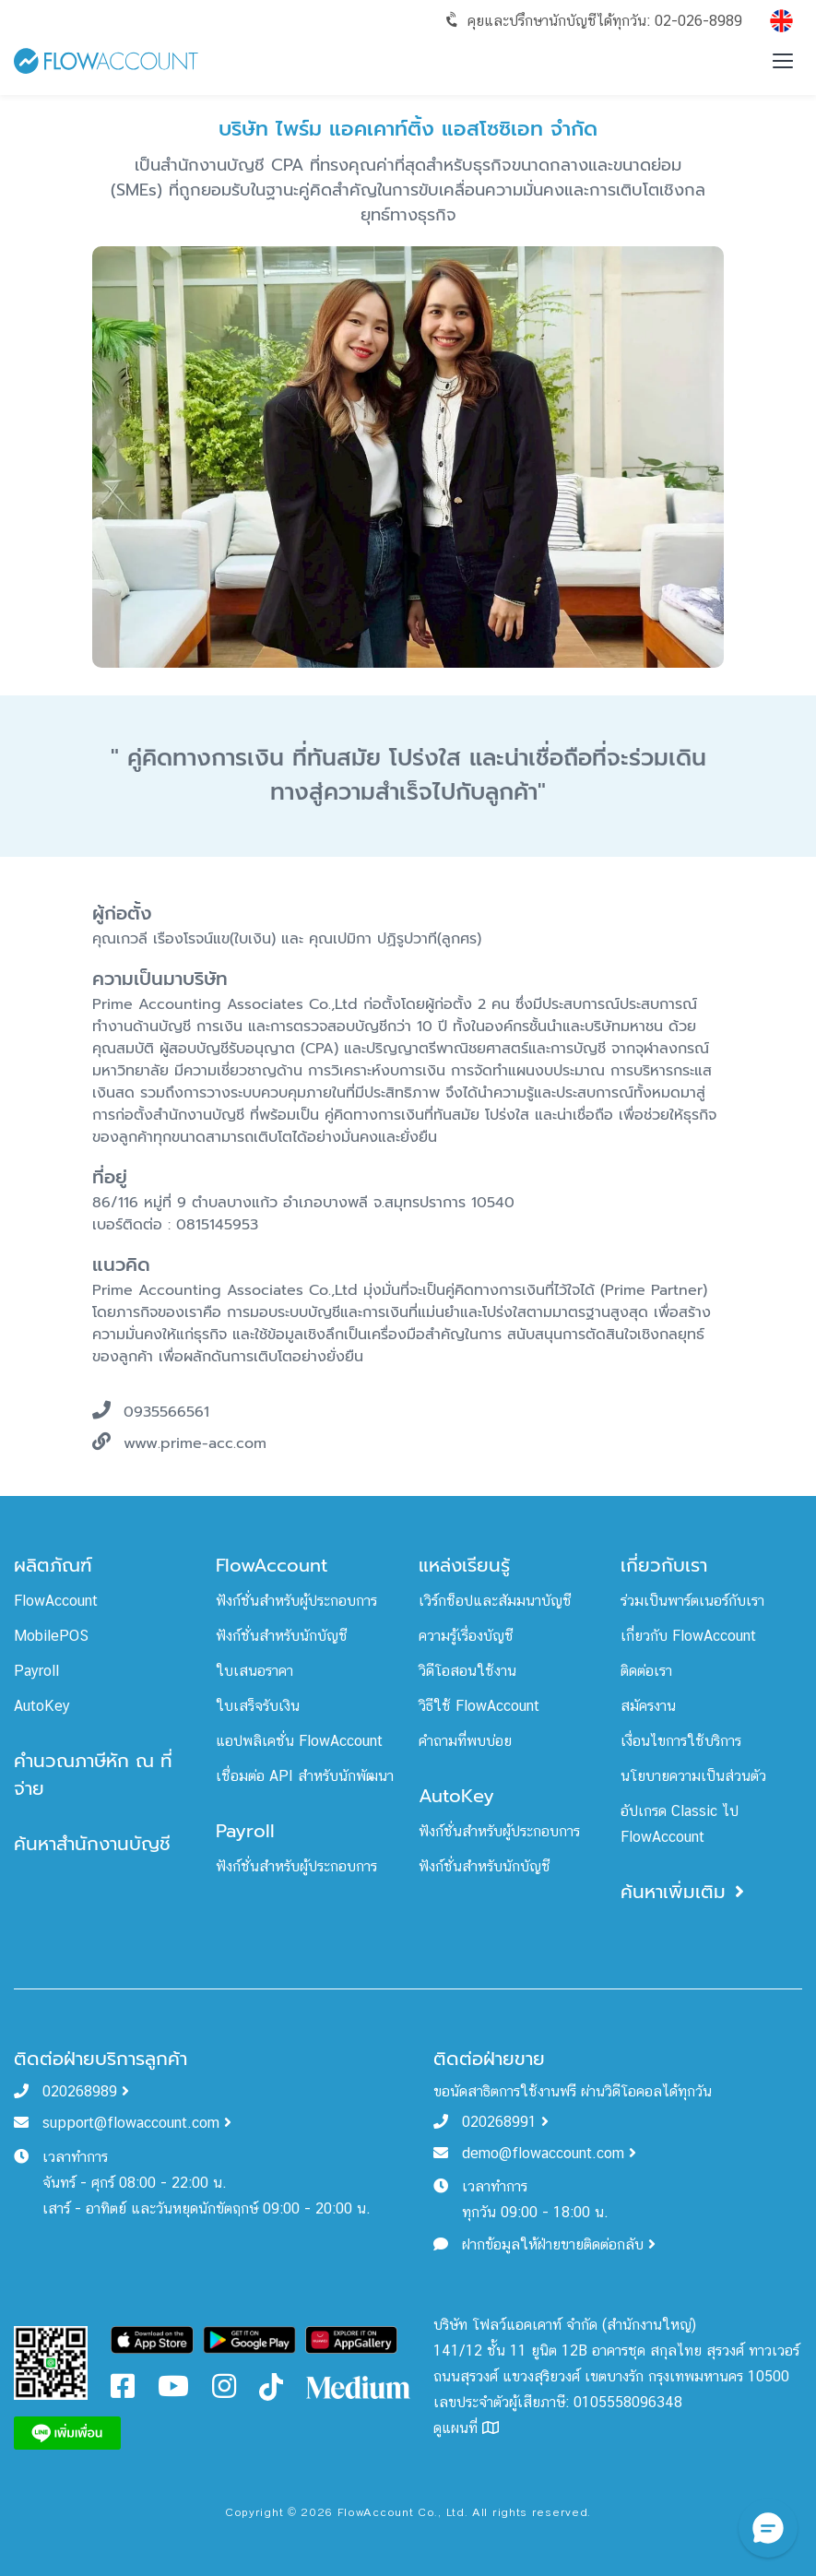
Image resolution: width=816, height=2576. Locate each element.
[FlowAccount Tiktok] (271, 2386)
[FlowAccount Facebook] (123, 2391)
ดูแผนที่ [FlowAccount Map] (466, 2428)
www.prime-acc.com (195, 1443)
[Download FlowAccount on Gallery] (351, 2338)
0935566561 (166, 1412)
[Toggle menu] (782, 61)
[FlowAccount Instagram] (224, 2391)
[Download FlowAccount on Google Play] (249, 2338)
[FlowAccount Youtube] (173, 2391)
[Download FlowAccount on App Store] (153, 2338)
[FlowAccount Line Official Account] (51, 2361)
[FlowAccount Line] (67, 2431)
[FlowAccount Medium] (359, 2386)
